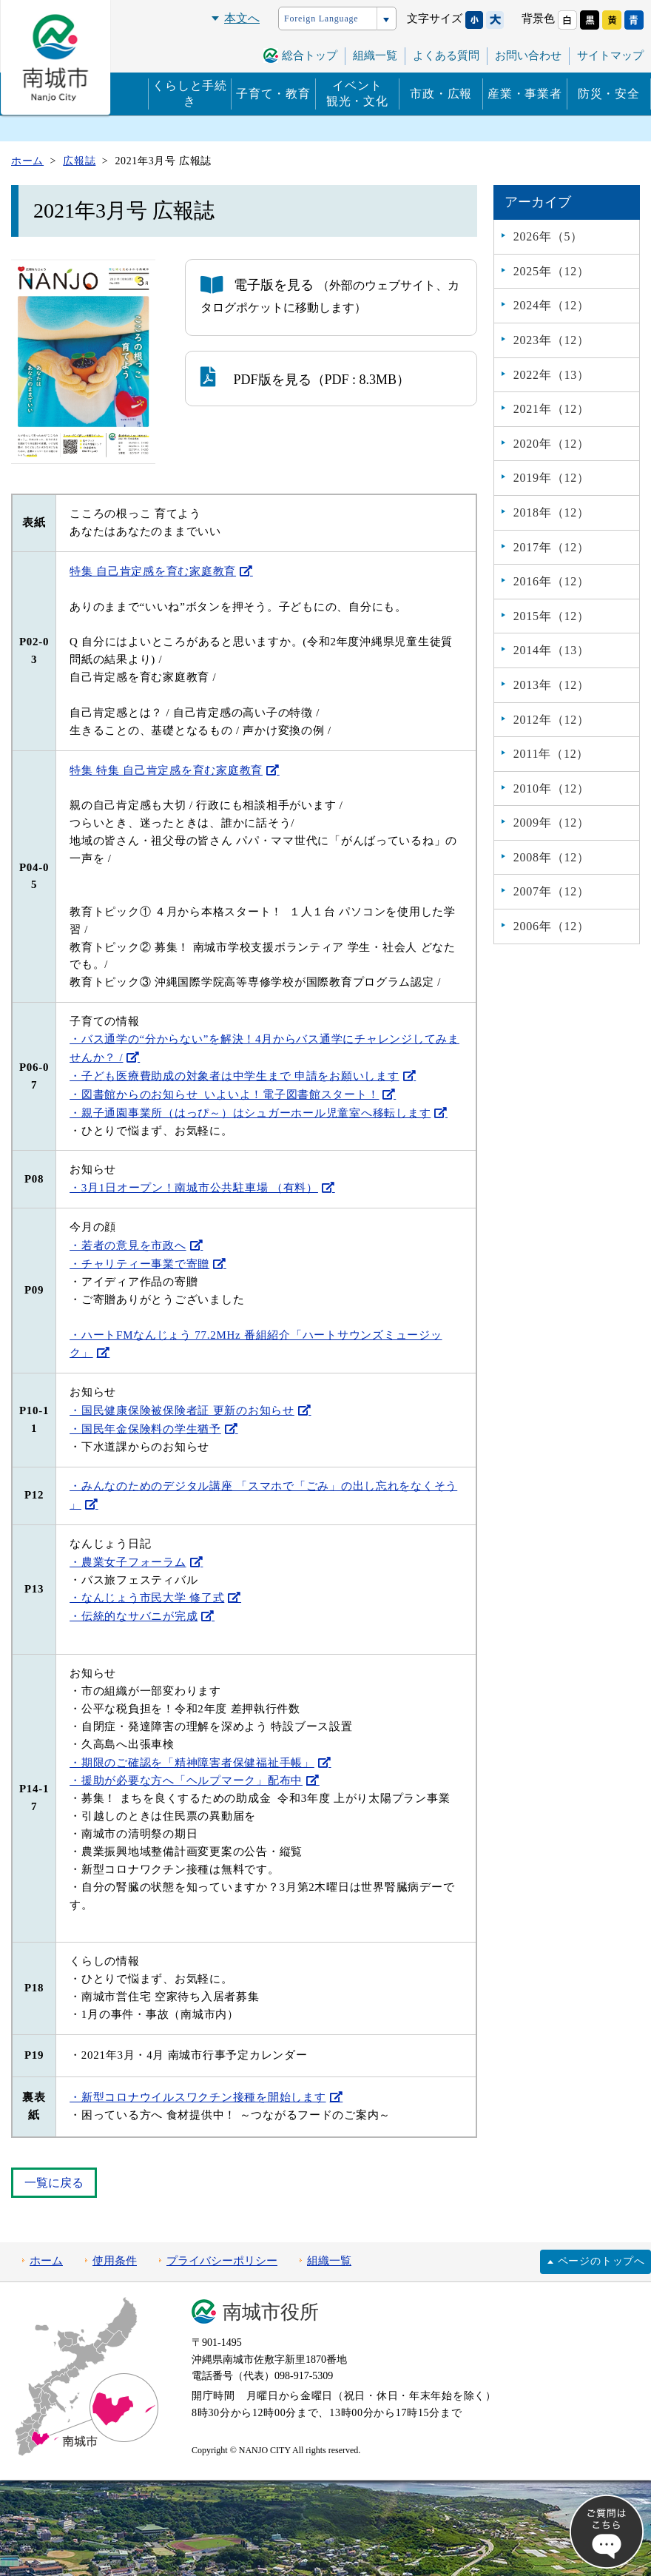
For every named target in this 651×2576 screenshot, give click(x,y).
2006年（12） (551, 926)
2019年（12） (551, 477)
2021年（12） (551, 409)
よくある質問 (446, 55)
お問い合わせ (528, 55)
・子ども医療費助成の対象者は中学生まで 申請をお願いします (234, 1076)
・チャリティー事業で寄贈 (139, 1264)
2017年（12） (551, 547)
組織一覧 (375, 55)
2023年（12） (551, 340)
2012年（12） (551, 719)
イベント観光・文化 (357, 93)
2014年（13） (551, 650)
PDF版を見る (255, 376)
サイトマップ (610, 55)
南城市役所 (271, 2312)
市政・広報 (441, 93)
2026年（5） (548, 236)
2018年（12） (551, 512)
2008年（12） (551, 857)
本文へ (242, 18)
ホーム (46, 2261)
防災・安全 (609, 93)
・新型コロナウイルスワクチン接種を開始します (198, 2097)
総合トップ (309, 55)
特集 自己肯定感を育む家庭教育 (153, 571)
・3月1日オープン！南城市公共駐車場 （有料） (194, 1188)
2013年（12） (551, 685)
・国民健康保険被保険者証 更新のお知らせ (182, 1410)
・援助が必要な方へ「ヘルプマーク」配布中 (186, 1780)
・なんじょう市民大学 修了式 (147, 1598)
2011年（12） (551, 753)
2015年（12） (551, 616)
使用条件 (114, 2261)
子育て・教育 (273, 93)
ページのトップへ (601, 2261)
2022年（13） (551, 375)
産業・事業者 (525, 93)
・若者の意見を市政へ (128, 1245)
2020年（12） (551, 443)
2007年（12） (551, 891)
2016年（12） (551, 581)
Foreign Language (321, 18)
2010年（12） (551, 788)
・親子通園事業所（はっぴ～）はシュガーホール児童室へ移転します (250, 1113)
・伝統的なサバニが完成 (134, 1616)
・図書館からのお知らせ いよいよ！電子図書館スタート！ (224, 1094)
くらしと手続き (189, 93)
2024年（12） (551, 305)
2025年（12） (551, 271)
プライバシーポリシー (221, 2261)
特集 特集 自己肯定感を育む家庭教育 (166, 770)
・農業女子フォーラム (128, 1562)
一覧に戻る (54, 2182)
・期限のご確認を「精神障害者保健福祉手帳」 (192, 1763)
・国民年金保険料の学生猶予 (145, 1429)
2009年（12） (551, 822)
